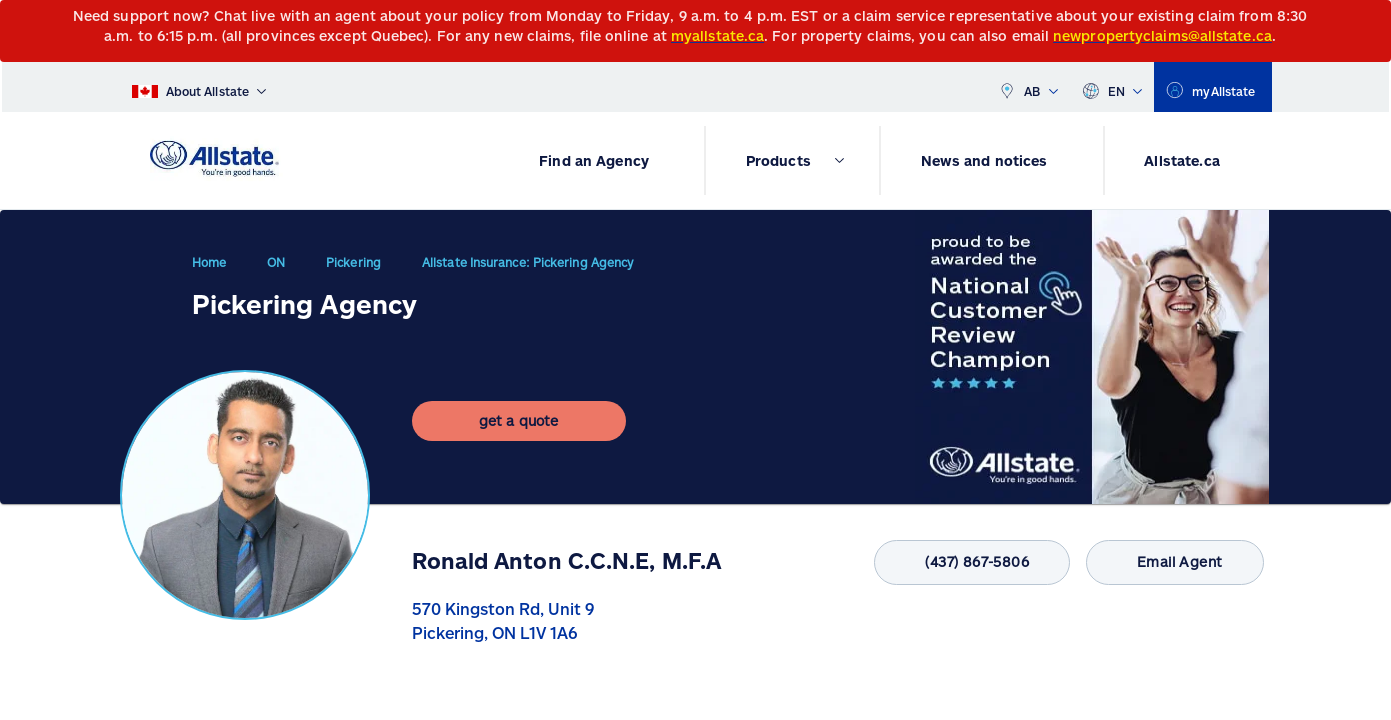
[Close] (1371, 21)
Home (209, 270)
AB (1028, 87)
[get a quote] (519, 437)
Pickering (353, 270)
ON (276, 270)
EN (1112, 87)
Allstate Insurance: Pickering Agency (527, 270)
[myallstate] (1212, 87)
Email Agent (1166, 562)
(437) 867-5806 (949, 562)
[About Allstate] (199, 87)
